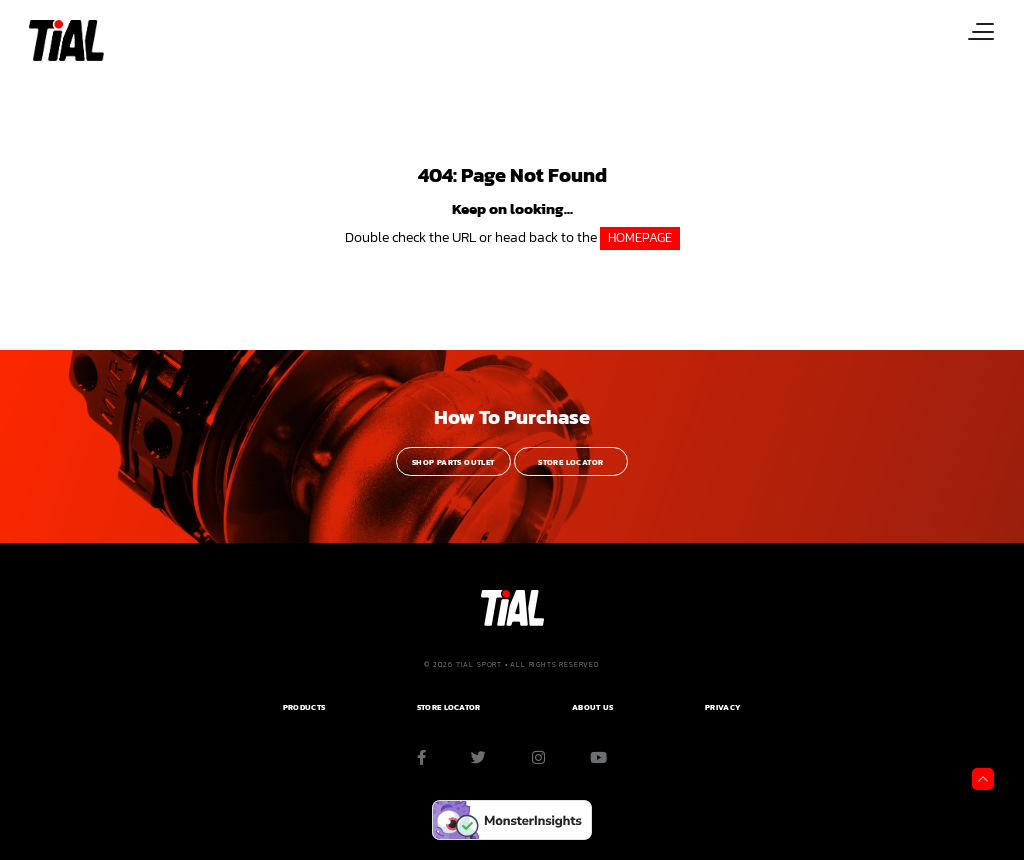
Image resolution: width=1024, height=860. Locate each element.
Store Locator (570, 462)
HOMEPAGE (640, 237)
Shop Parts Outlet (453, 462)
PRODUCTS (304, 707)
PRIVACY (723, 707)
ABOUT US (592, 707)
